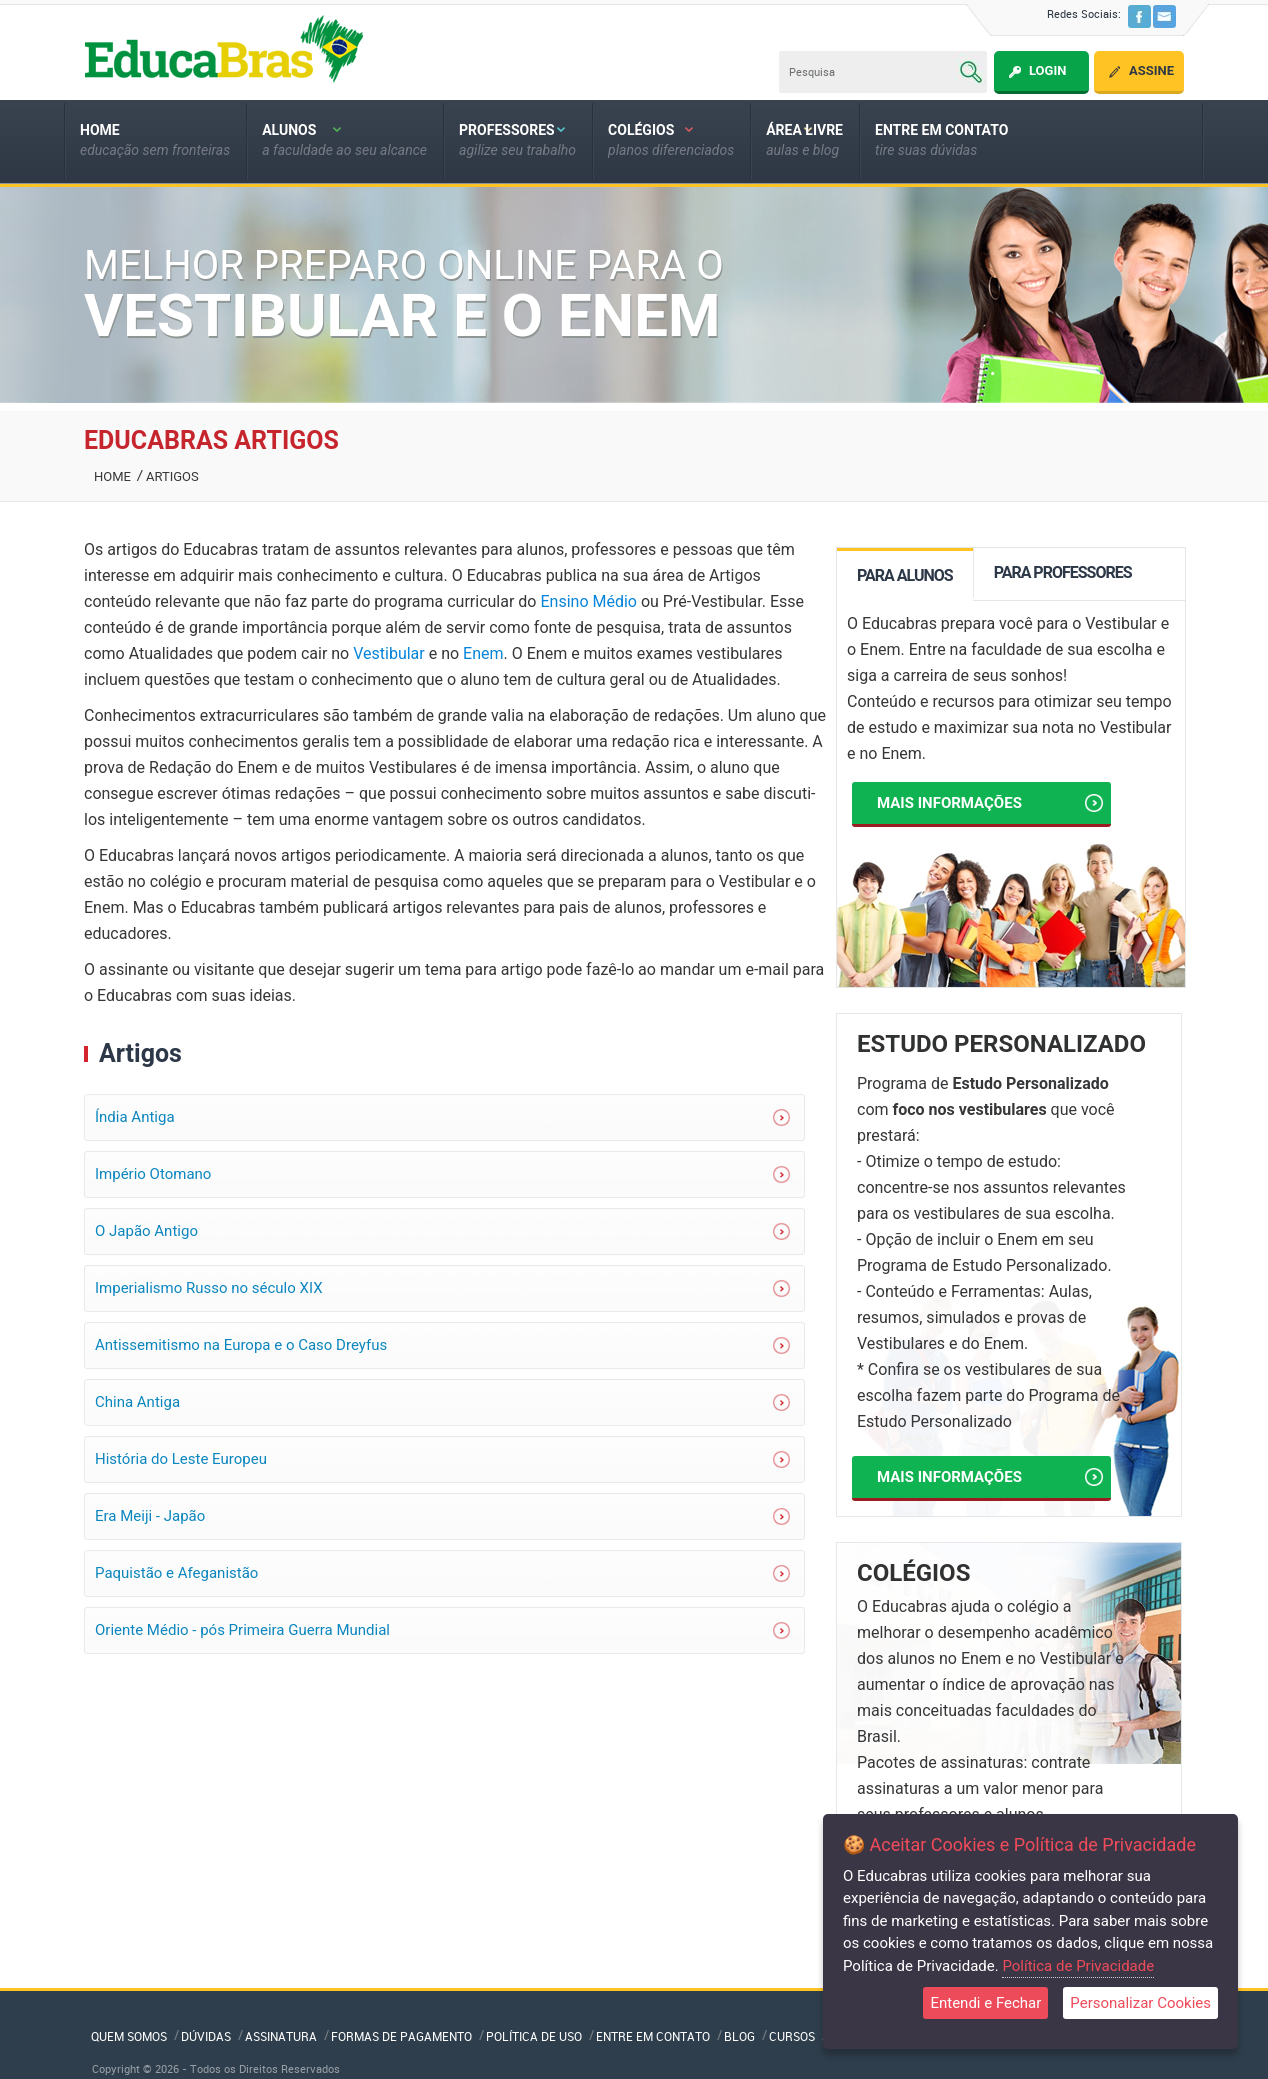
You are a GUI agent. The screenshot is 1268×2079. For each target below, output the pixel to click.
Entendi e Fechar (985, 2003)
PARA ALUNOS (905, 575)
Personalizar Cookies (1140, 2003)
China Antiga (137, 1402)
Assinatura (281, 2036)
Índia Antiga (135, 1117)
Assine (1151, 70)
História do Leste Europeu (181, 1459)
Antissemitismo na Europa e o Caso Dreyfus (241, 1345)
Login (1047, 70)
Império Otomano (153, 1174)
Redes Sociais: (1084, 13)
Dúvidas (206, 2036)
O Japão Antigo (146, 1231)
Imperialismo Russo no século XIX (209, 1288)
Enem (483, 653)
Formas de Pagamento (401, 2036)
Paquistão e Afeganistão (176, 1573)
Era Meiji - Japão (150, 1516)
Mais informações (990, 803)
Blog (739, 2036)
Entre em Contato (653, 2036)
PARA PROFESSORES (1063, 572)
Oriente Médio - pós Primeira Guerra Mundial (242, 1630)
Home (112, 476)
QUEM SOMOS (129, 2036)
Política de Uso (534, 2036)
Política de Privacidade (1078, 1966)
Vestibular (389, 653)
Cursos (792, 2036)
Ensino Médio (588, 601)
